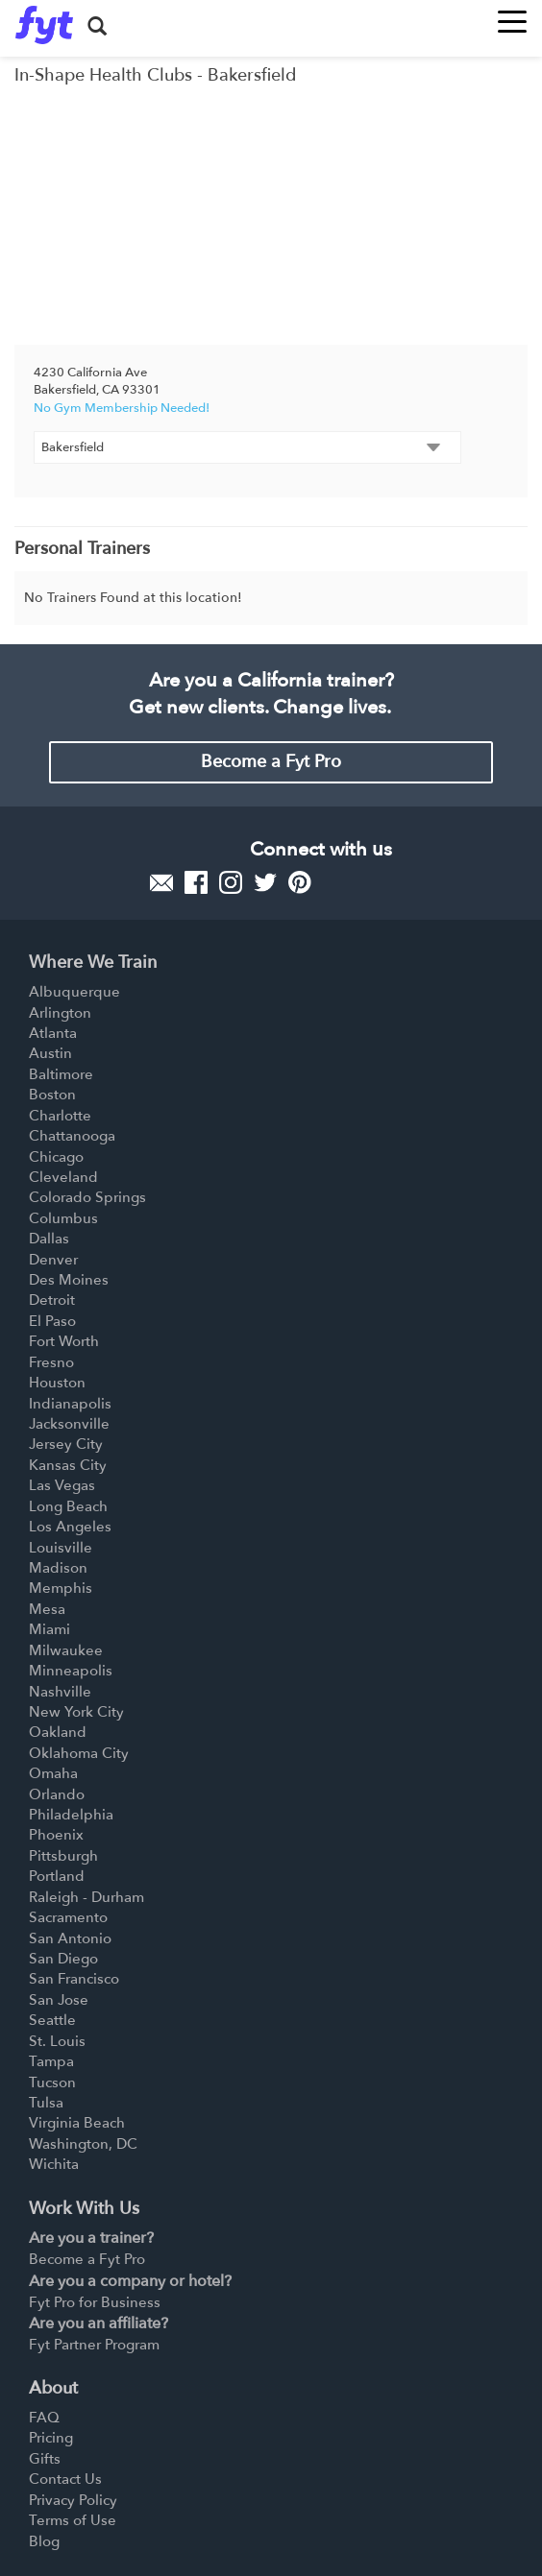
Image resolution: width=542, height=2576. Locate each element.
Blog (44, 2541)
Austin (50, 1053)
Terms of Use (72, 2520)
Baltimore (61, 1074)
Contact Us (65, 2479)
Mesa (47, 1609)
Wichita (54, 2164)
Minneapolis (70, 1670)
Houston (57, 1382)
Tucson (52, 2082)
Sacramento (68, 1917)
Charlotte (60, 1115)
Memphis (60, 1588)
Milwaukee (66, 1650)
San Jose (58, 2000)
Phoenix (56, 1834)
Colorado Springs (87, 1197)
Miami (49, 1629)
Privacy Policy (73, 2500)
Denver (53, 1259)
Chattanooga (72, 1135)
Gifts (45, 2458)
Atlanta (53, 1033)
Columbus (63, 1218)
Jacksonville (69, 1423)
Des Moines (69, 1279)
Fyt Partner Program (94, 2344)
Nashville (60, 1691)
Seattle (52, 2020)
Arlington (60, 1013)
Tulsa (46, 2102)
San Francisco (74, 1978)
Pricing (51, 2437)
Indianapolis (70, 1403)
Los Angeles (70, 1526)
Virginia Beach (77, 2122)
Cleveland (63, 1177)
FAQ (44, 2417)
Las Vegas (62, 1485)
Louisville (60, 1547)
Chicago (56, 1157)
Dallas (49, 1238)
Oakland (57, 1732)
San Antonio (70, 1938)
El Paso (52, 1321)
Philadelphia (71, 1814)
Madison (58, 1567)
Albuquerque (74, 991)
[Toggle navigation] (512, 16)
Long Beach (68, 1506)
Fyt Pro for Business (94, 2302)
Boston (52, 1094)
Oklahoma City (79, 1753)
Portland (57, 1876)
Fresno (51, 1362)
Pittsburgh (63, 1856)
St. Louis (57, 2041)
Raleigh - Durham (86, 1897)
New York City (76, 1711)
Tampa (51, 2061)
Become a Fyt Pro (271, 762)
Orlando (57, 1794)
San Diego (63, 1958)
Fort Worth (64, 1341)
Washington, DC (83, 2144)
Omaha (53, 1773)
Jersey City (66, 1444)
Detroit (52, 1300)
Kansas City (68, 1465)
